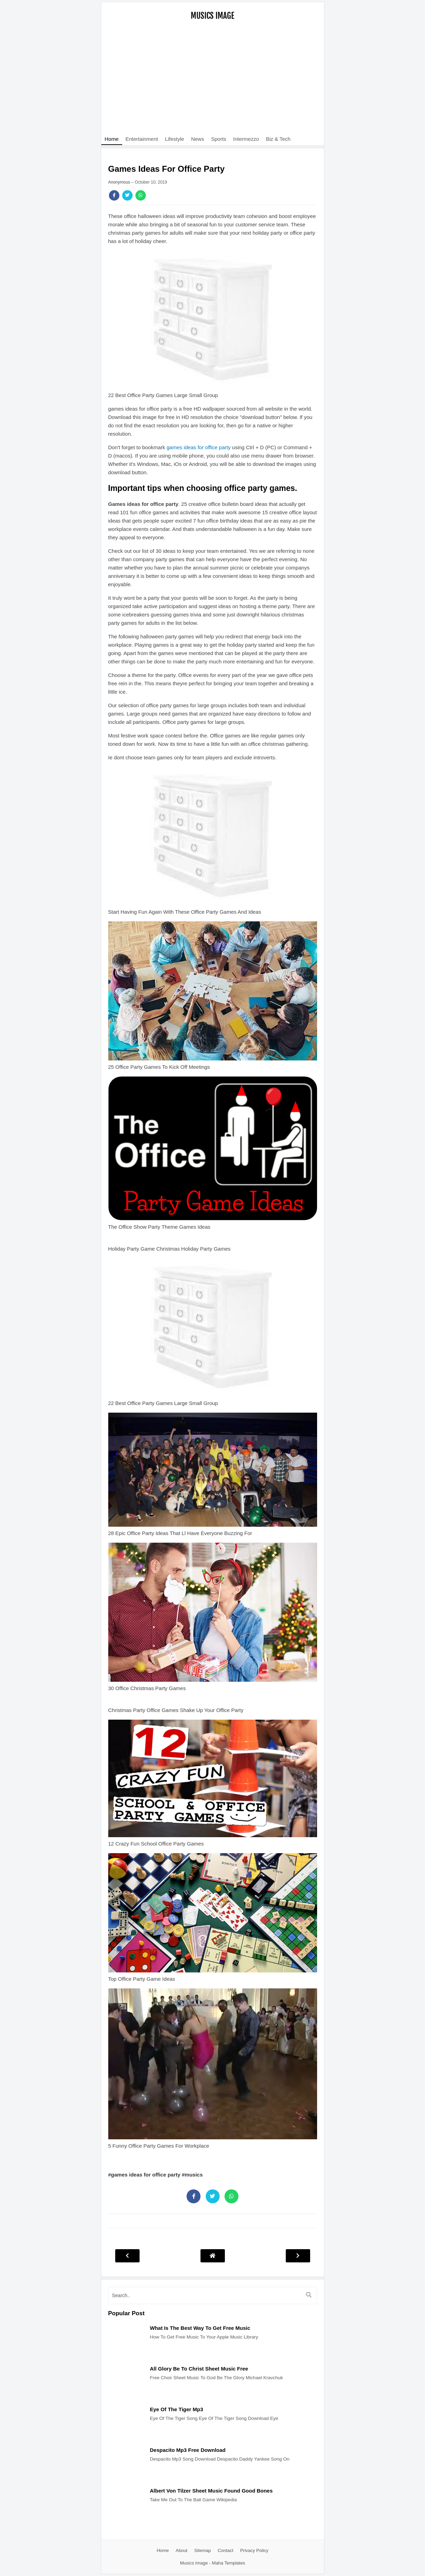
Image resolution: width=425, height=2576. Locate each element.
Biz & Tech (278, 139)
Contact (225, 2550)
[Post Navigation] (212, 2256)
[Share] (114, 195)
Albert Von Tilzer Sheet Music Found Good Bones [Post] (211, 2491)
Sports (218, 139)
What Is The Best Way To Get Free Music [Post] (200, 2328)
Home (112, 139)
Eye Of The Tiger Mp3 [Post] (176, 2409)
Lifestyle (174, 139)
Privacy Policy (254, 2550)
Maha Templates (228, 2563)
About (182, 2550)
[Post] (125, 2357)
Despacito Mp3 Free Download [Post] (188, 2450)
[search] (213, 2295)
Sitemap (202, 2550)
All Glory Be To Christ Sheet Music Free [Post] (199, 2369)
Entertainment (142, 139)
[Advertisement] (212, 81)
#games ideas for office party (145, 2175)
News (197, 139)
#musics (192, 2175)
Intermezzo (246, 139)
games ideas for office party (198, 447)
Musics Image (212, 16)
